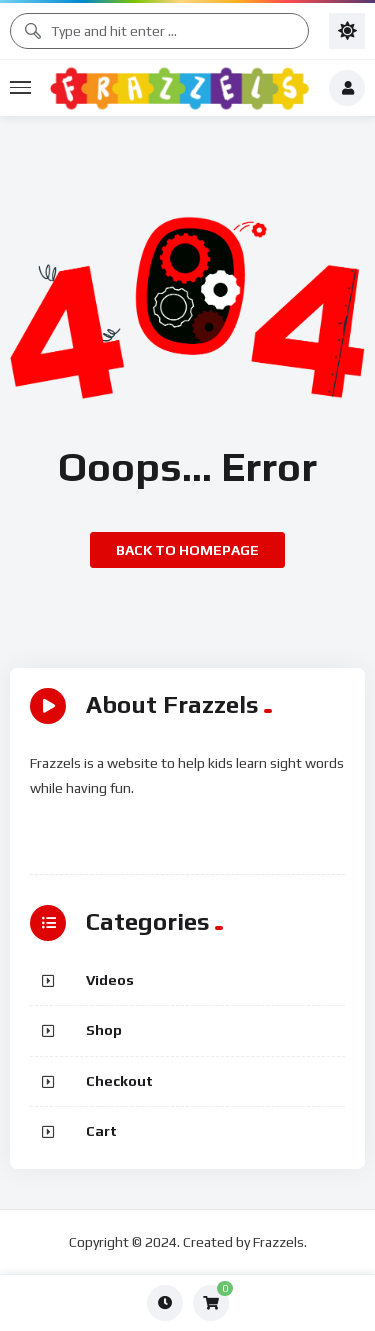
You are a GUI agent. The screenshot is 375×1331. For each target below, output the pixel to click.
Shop (104, 1030)
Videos (110, 980)
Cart (101, 1131)
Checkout (119, 1081)
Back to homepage (187, 550)
